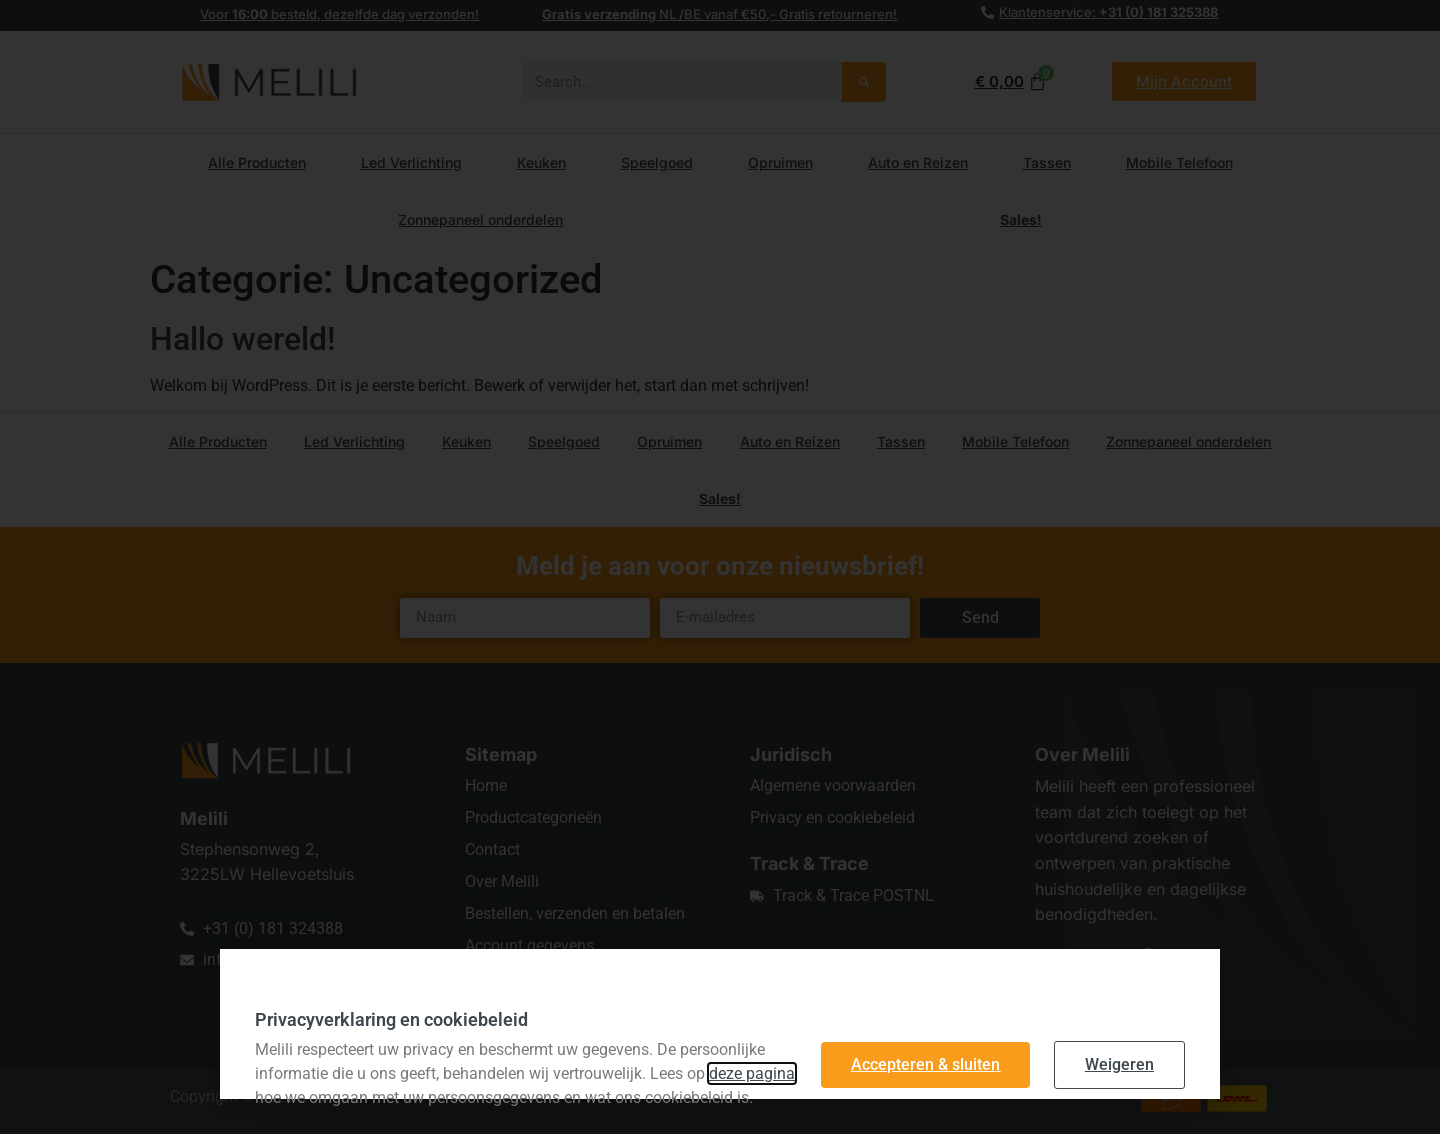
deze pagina (752, 1073)
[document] (720, 567)
